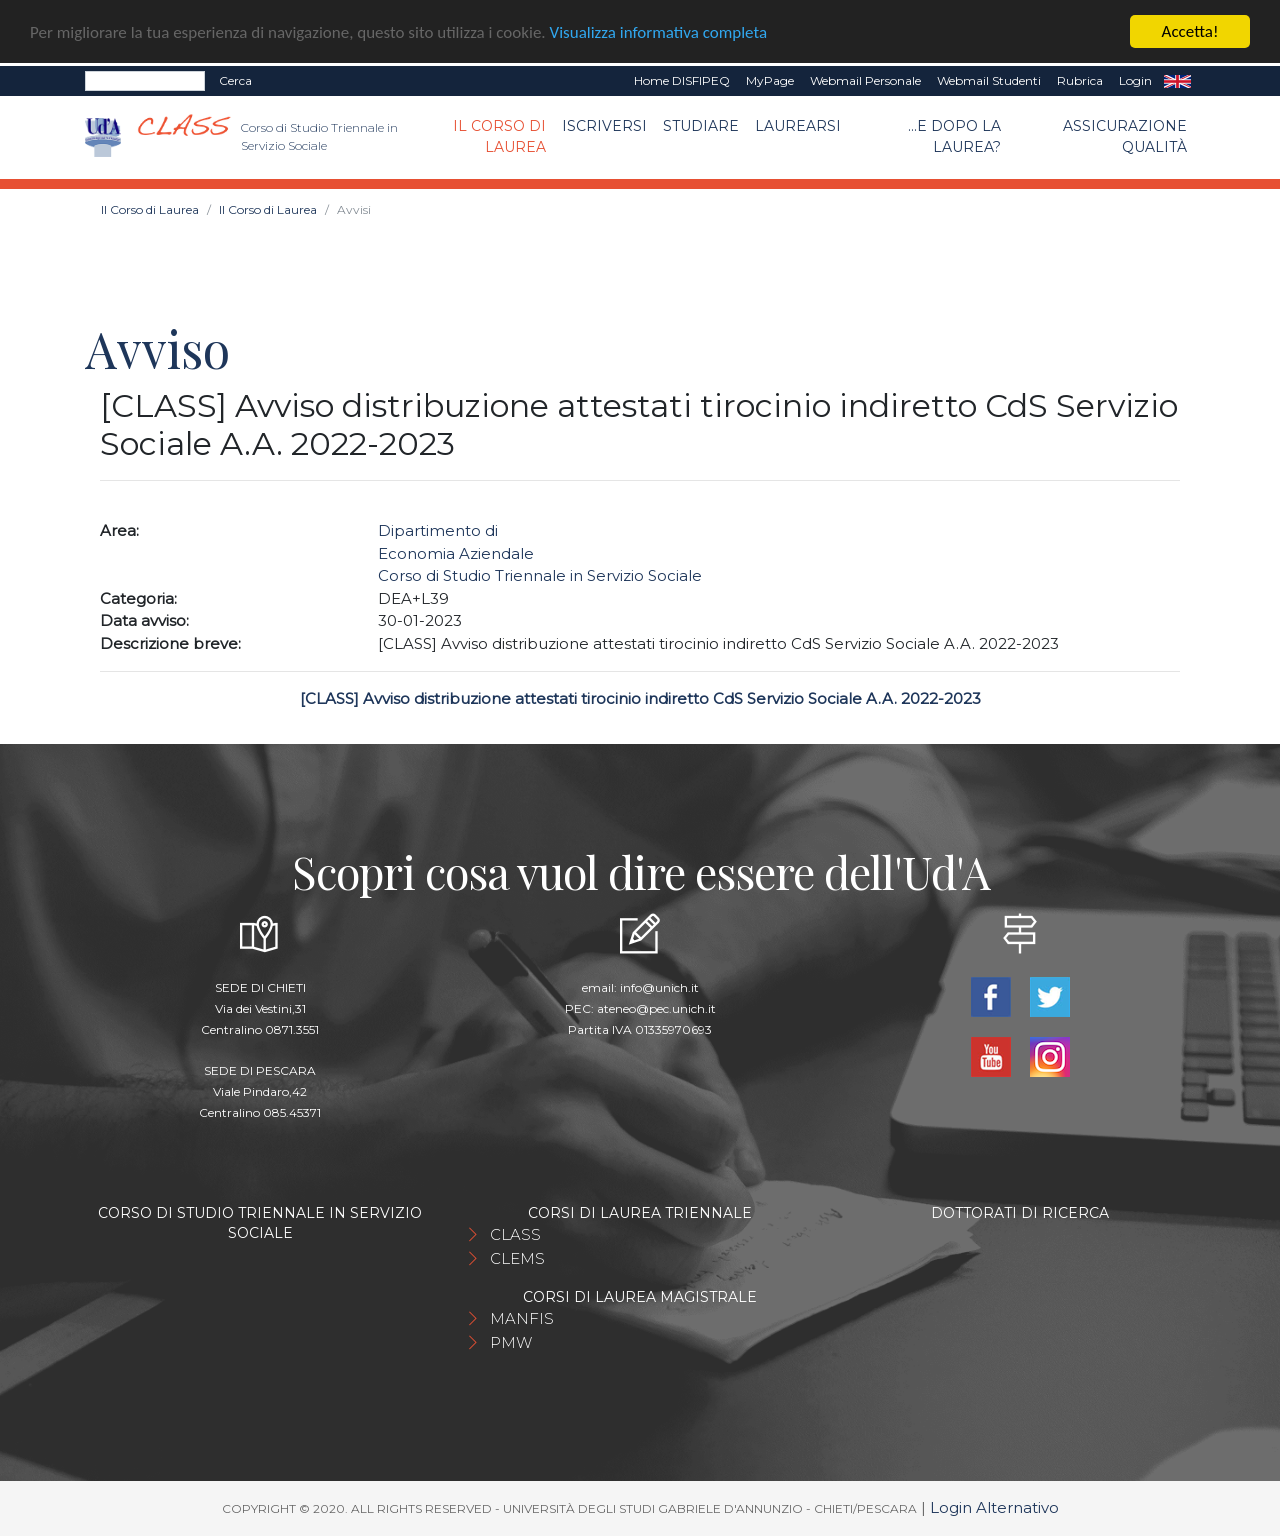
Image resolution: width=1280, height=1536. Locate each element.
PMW (511, 1342)
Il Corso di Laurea (499, 136)
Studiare (701, 126)
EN (1177, 81)
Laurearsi (798, 126)
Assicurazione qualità (1125, 136)
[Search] (145, 81)
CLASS (515, 1234)
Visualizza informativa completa (659, 31)
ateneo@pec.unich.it (656, 1008)
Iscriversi (604, 126)
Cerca (235, 80)
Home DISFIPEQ (682, 80)
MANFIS (522, 1318)
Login (1135, 80)
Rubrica (1080, 80)
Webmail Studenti (989, 80)
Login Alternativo (994, 1507)
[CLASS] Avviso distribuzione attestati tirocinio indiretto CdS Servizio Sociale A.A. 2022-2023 (640, 698)
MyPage (770, 80)
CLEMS (517, 1258)
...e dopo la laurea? (954, 136)
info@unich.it (659, 987)
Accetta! (1190, 31)
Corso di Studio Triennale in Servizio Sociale (540, 575)
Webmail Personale (865, 80)
